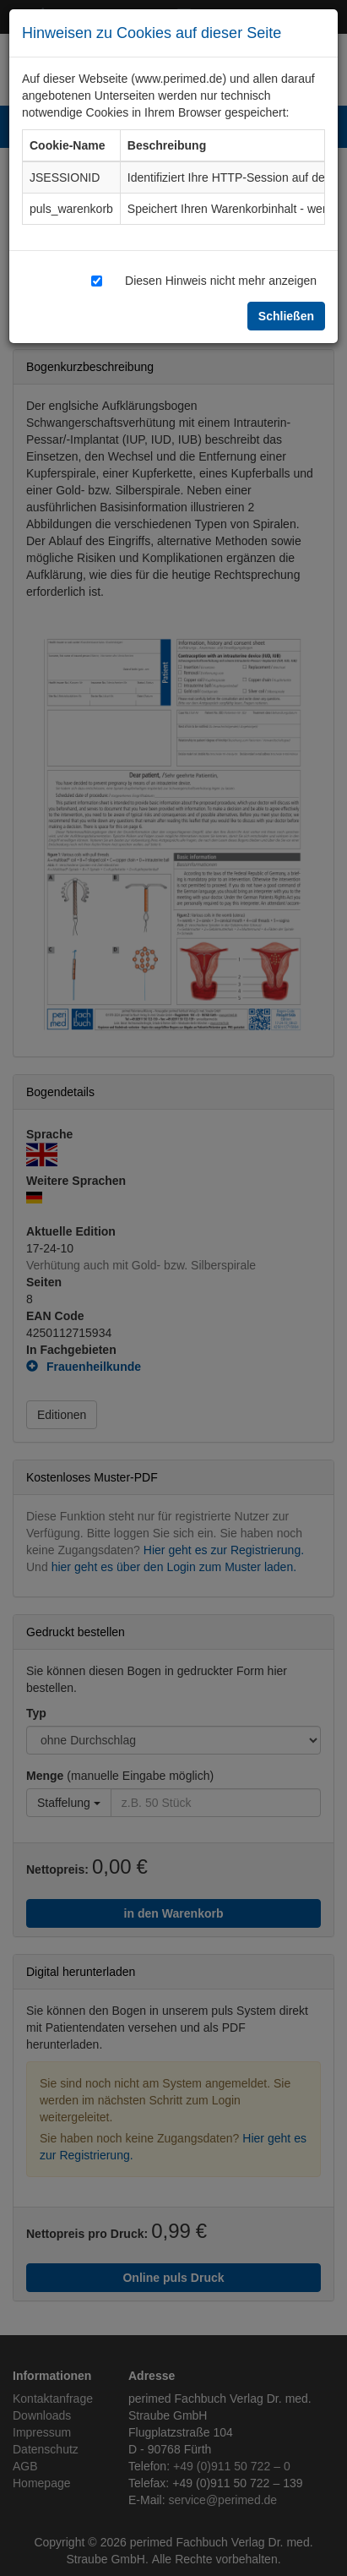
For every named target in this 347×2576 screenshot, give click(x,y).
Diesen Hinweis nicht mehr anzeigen (221, 280)
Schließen (286, 316)
